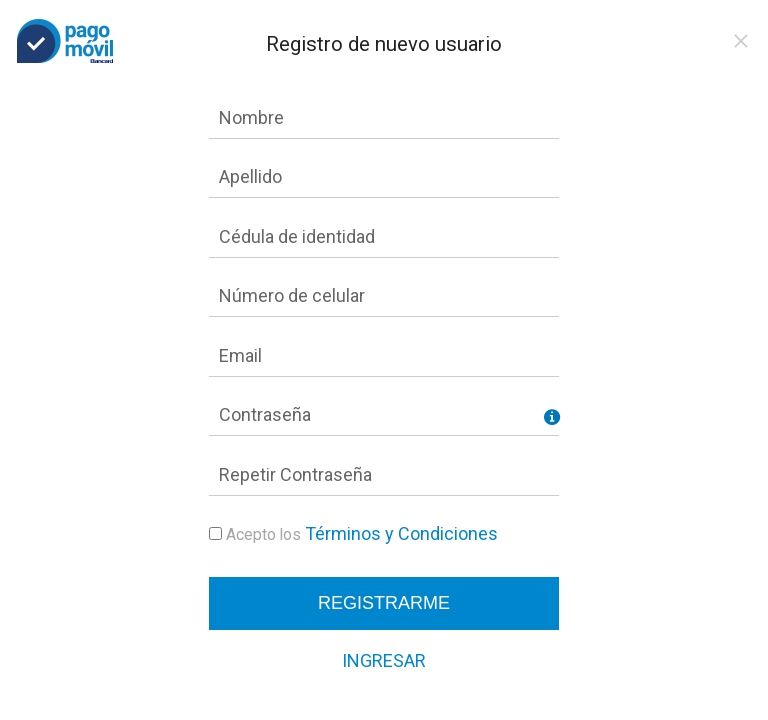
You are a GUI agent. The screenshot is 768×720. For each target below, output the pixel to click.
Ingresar (384, 660)
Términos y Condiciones (401, 533)
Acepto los (263, 534)
